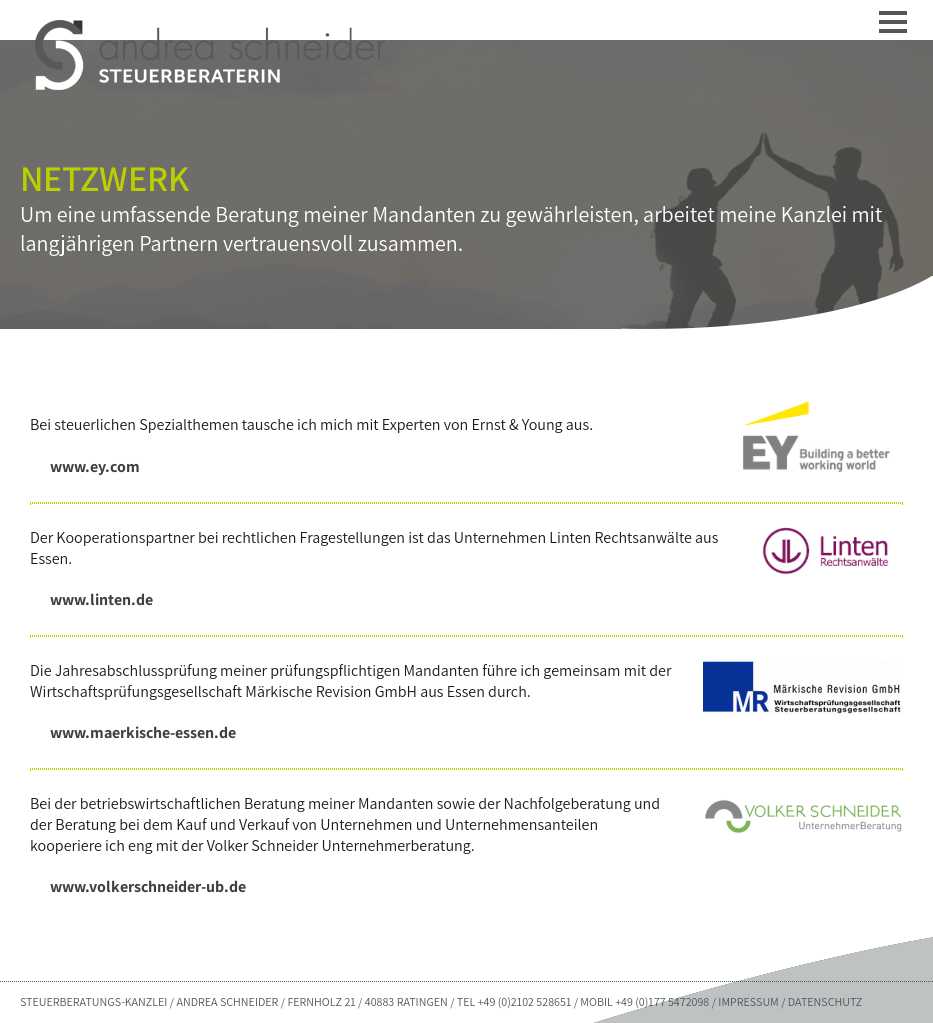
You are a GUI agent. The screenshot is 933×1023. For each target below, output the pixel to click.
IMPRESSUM (748, 1001)
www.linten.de (101, 599)
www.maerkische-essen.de (143, 732)
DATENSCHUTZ (825, 1001)
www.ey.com (95, 466)
